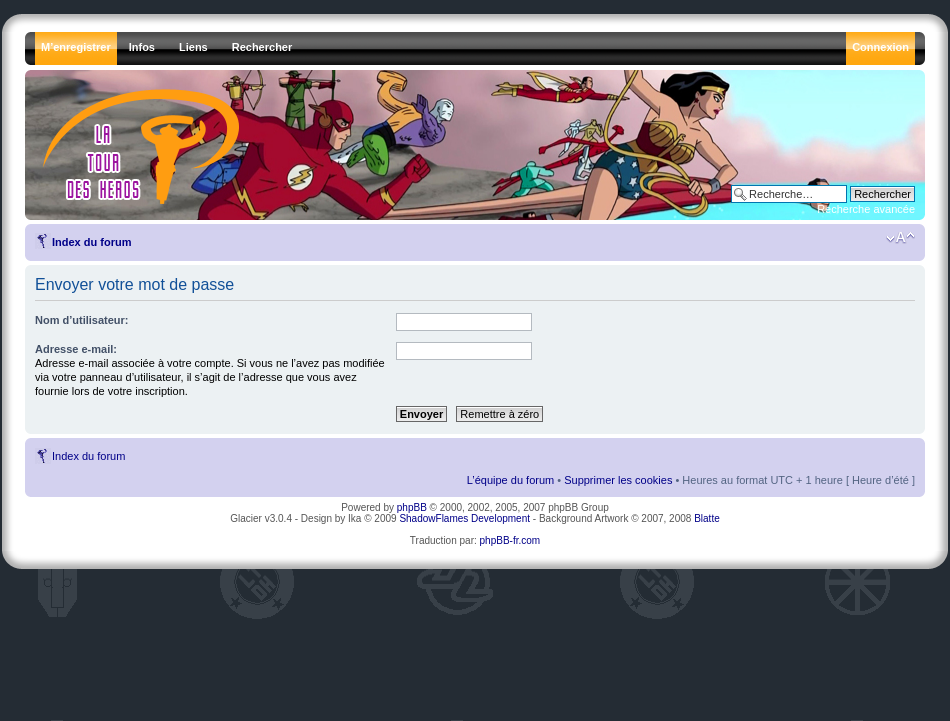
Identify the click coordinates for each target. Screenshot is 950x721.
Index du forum (91, 242)
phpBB (412, 507)
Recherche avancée (866, 209)
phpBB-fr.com (510, 540)
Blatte (707, 518)
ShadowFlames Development (464, 518)
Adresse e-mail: (76, 349)
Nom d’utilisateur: (82, 320)
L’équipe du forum (510, 480)
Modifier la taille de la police (900, 238)
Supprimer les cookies (618, 480)
